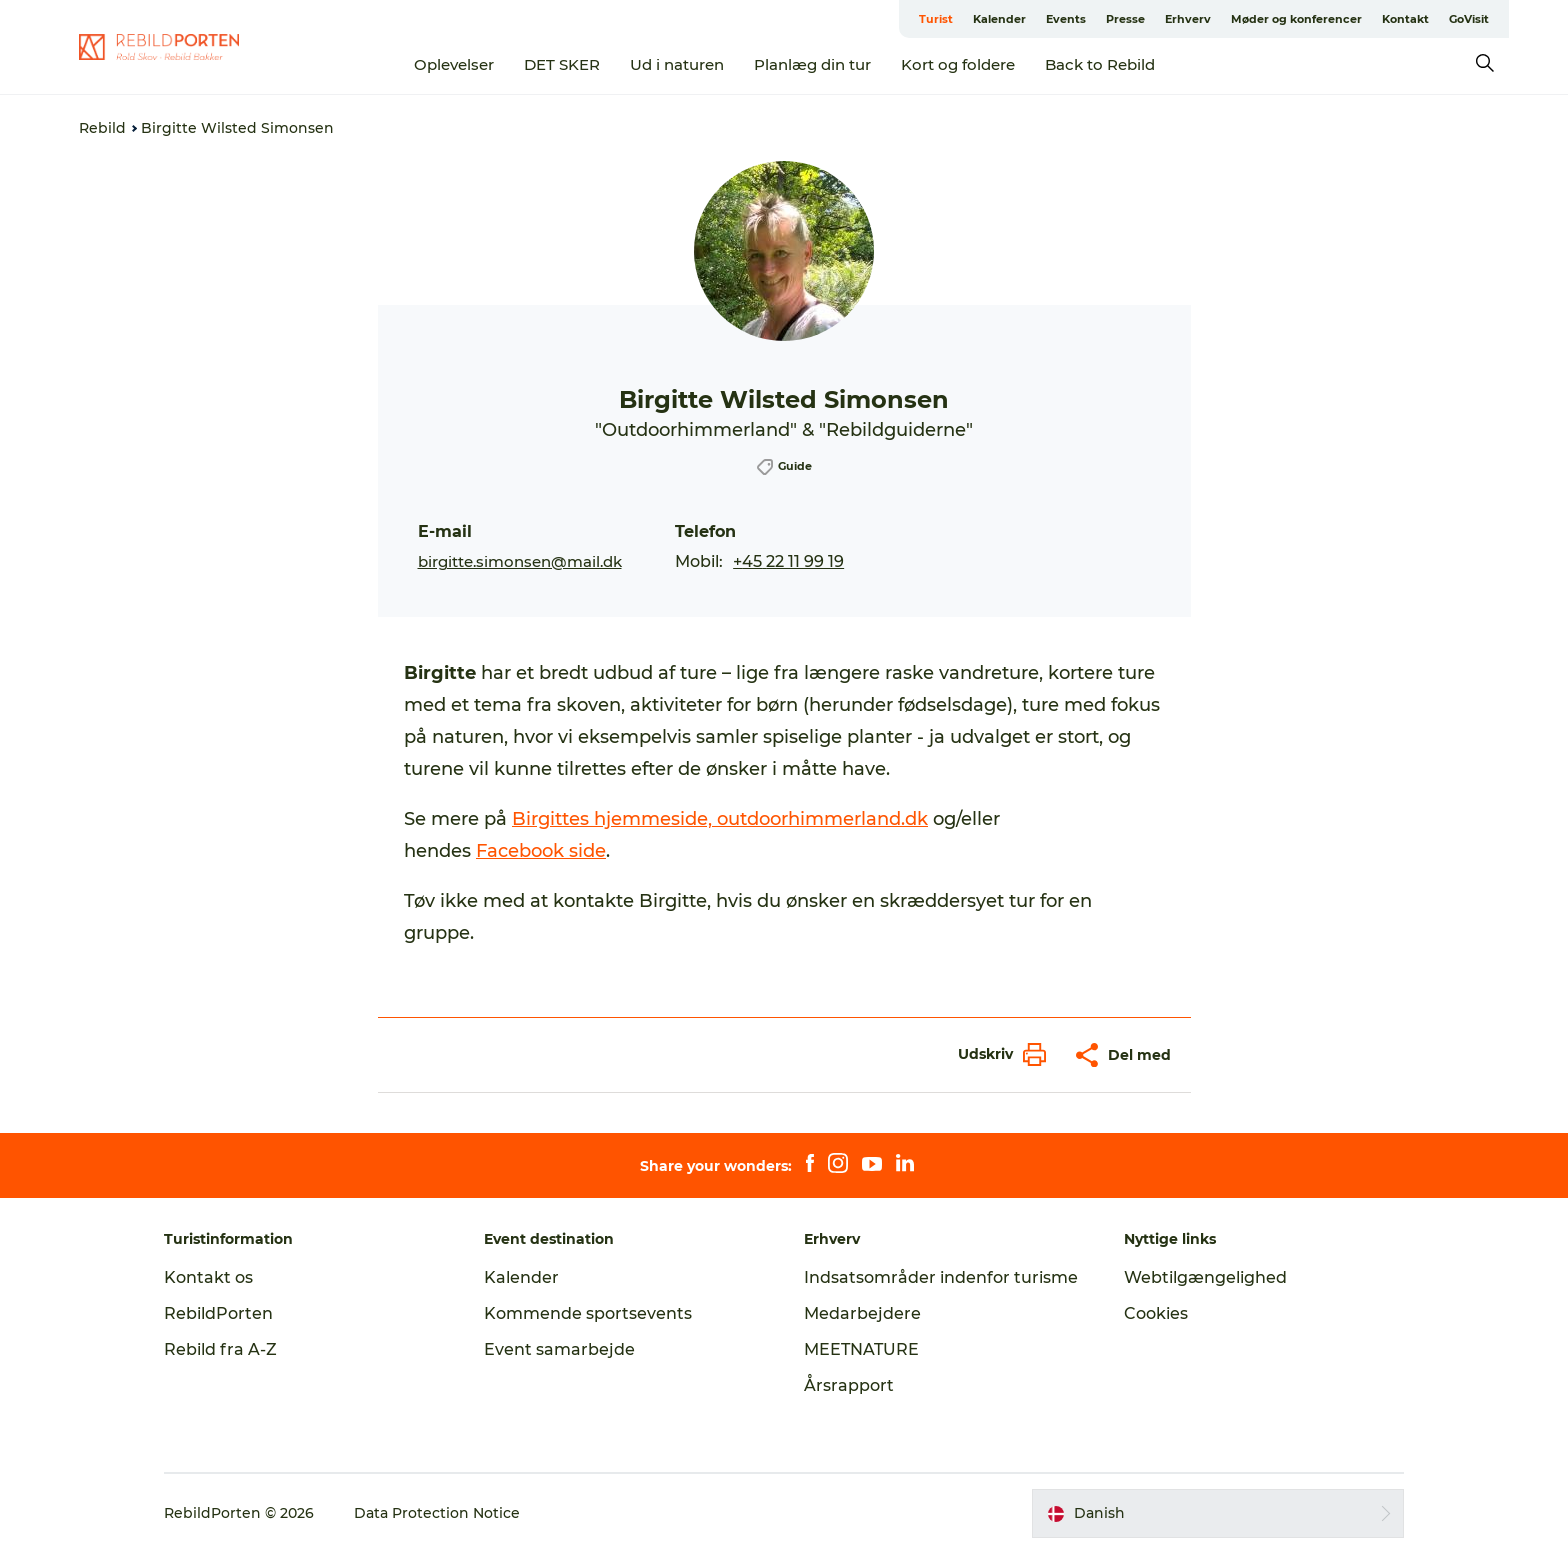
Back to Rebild (1100, 64)
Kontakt (1405, 19)
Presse (1125, 19)
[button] (997, 1054)
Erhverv (1188, 19)
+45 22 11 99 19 (788, 561)
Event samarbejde (559, 1349)
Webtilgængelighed (1205, 1277)
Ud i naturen (677, 64)
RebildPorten (218, 1313)
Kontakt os (208, 1277)
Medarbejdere (862, 1313)
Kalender (999, 19)
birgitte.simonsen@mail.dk (520, 561)
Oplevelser (454, 64)
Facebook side (541, 851)
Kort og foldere (958, 64)
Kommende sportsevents (588, 1313)
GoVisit (1469, 19)
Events (1066, 19)
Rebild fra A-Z (220, 1349)
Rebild (102, 128)
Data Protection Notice (437, 1513)
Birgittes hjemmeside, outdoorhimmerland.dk (720, 819)
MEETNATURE (861, 1349)
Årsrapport (849, 1385)
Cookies (1156, 1313)
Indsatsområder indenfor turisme (941, 1277)
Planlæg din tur (812, 64)
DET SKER (562, 64)
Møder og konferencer (1296, 19)
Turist (936, 19)
